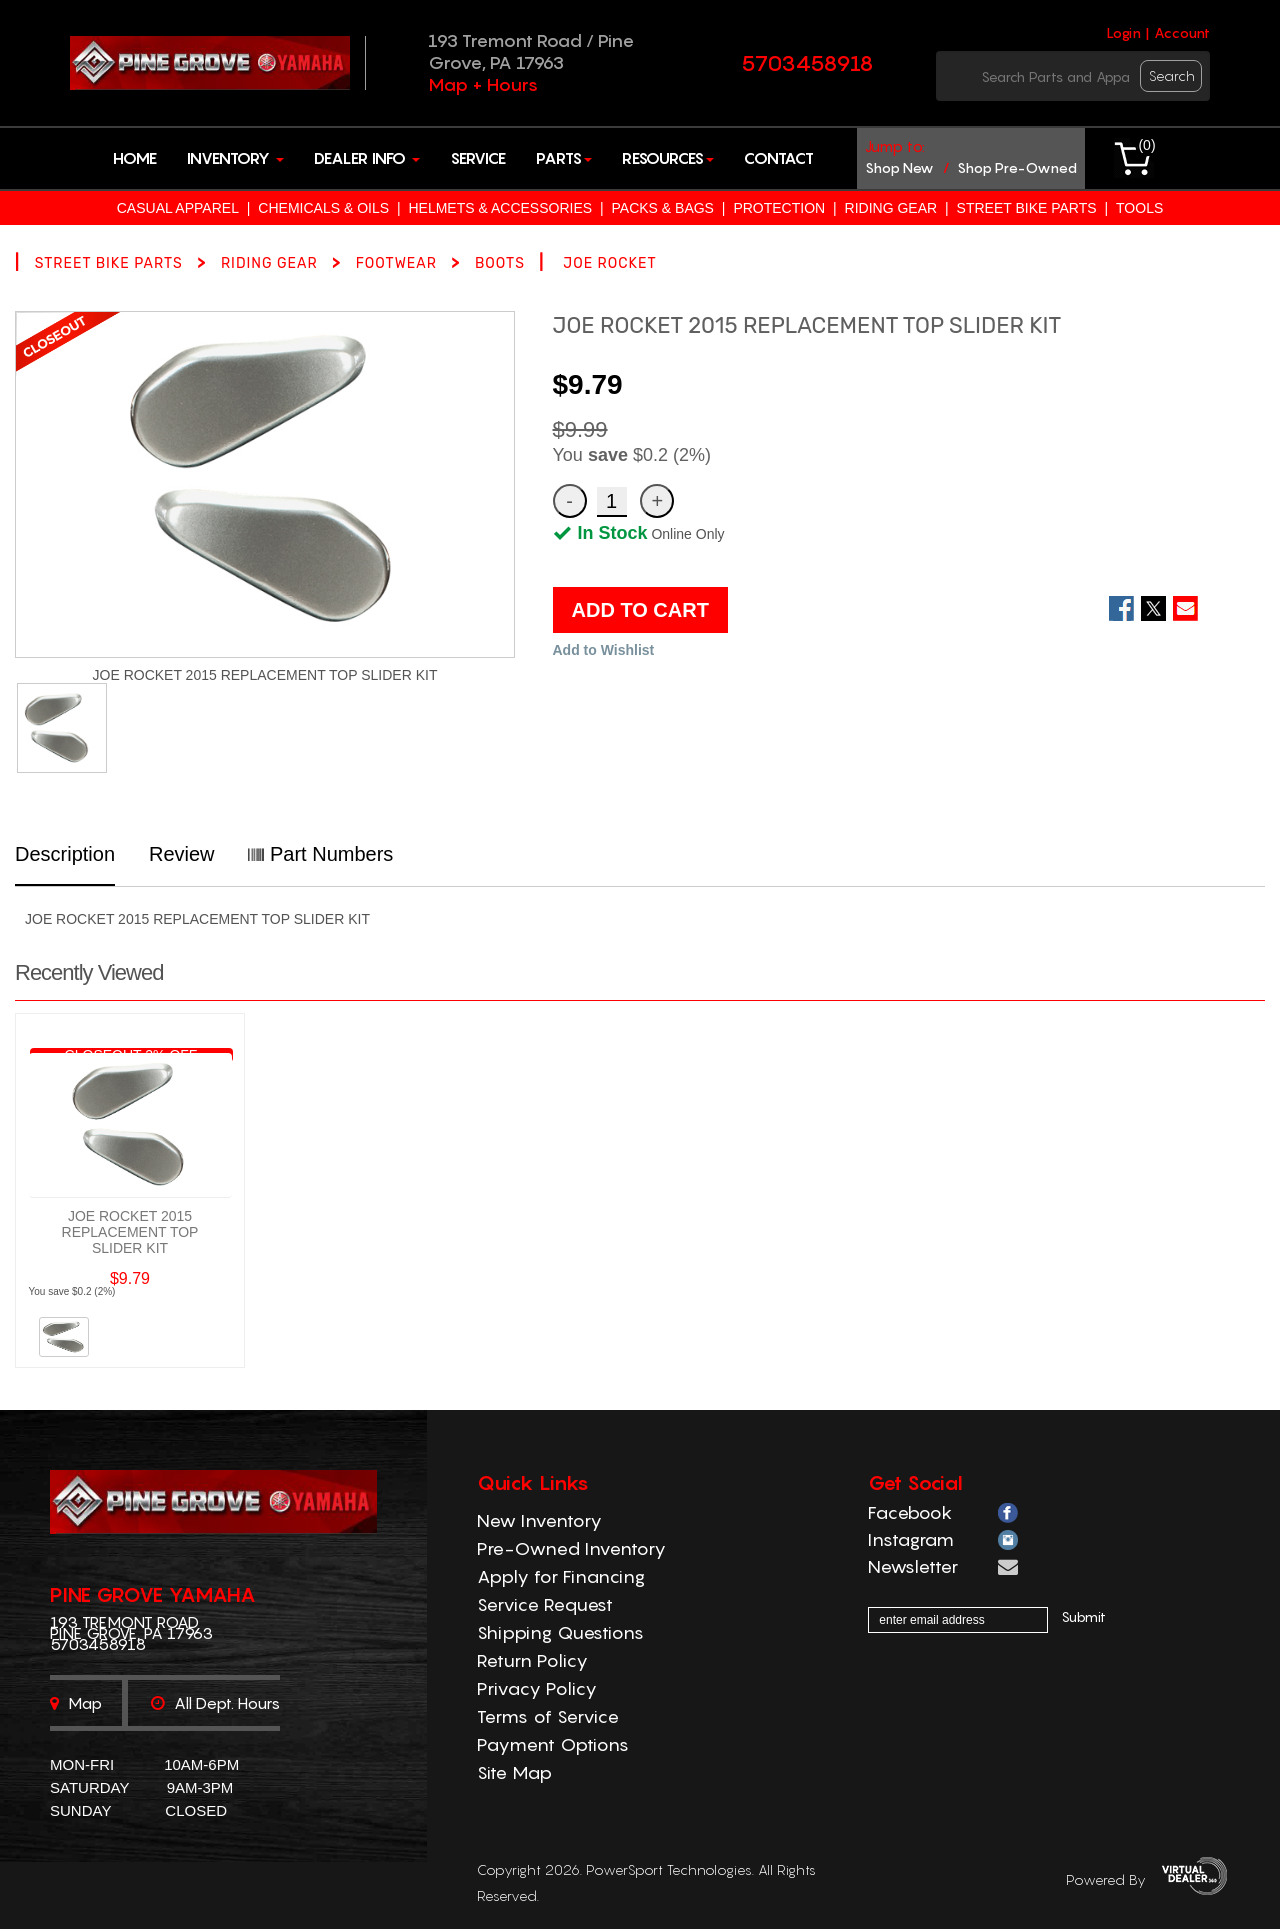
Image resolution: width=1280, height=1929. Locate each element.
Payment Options (553, 1744)
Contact (779, 158)
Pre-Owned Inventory (571, 1548)
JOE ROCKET (609, 263)
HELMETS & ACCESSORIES (500, 208)
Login (1123, 33)
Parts (564, 158)
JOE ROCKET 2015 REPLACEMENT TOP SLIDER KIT (130, 1232)
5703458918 (807, 63)
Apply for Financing (561, 1576)
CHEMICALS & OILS (323, 208)
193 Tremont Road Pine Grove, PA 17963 (131, 1627)
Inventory (235, 158)
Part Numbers (320, 854)
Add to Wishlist (604, 650)
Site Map (514, 1772)
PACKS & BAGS (663, 208)
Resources (668, 158)
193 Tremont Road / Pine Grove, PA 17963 (531, 51)
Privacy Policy (537, 1688)
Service (478, 158)
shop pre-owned (1017, 167)
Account (1182, 33)
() (1146, 145)
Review (182, 854)
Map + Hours (483, 84)
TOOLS (1139, 208)
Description (65, 854)
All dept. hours (215, 1703)
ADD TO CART (640, 610)
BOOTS (500, 263)
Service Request (545, 1604)
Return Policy (532, 1660)
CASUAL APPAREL (178, 208)
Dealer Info (367, 158)
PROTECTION (779, 208)
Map (76, 1703)
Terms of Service (548, 1716)
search (1172, 75)
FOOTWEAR (396, 263)
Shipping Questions (560, 1632)
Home (135, 158)
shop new (899, 167)
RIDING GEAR (891, 208)
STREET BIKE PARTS (1027, 208)
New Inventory (539, 1520)
